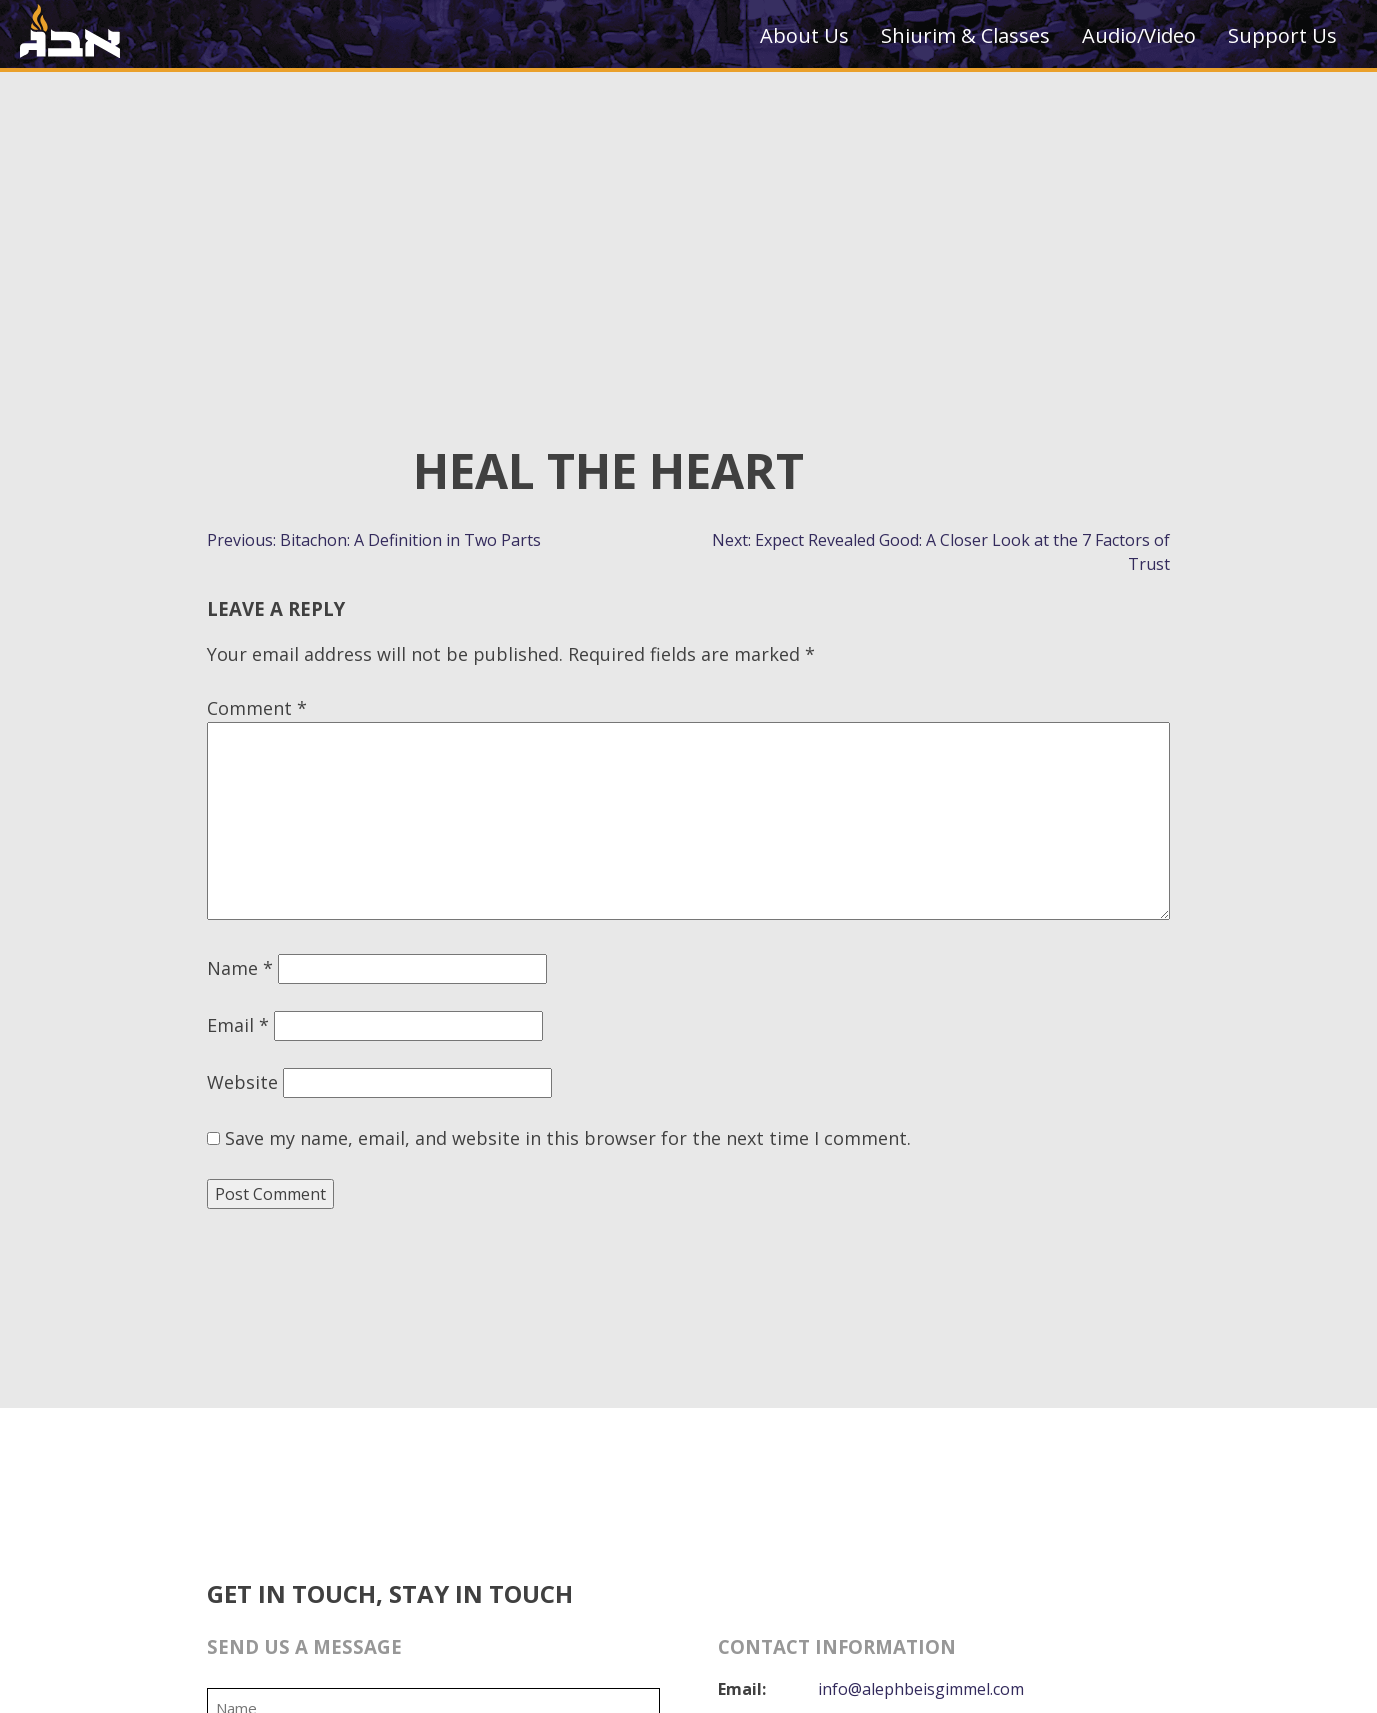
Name (240, 968)
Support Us (1282, 35)
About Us (804, 35)
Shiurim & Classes (965, 35)
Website (242, 1082)
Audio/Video (1139, 35)
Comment (257, 708)
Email (238, 1025)
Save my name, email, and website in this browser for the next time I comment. (568, 1138)
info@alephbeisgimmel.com (920, 1689)
